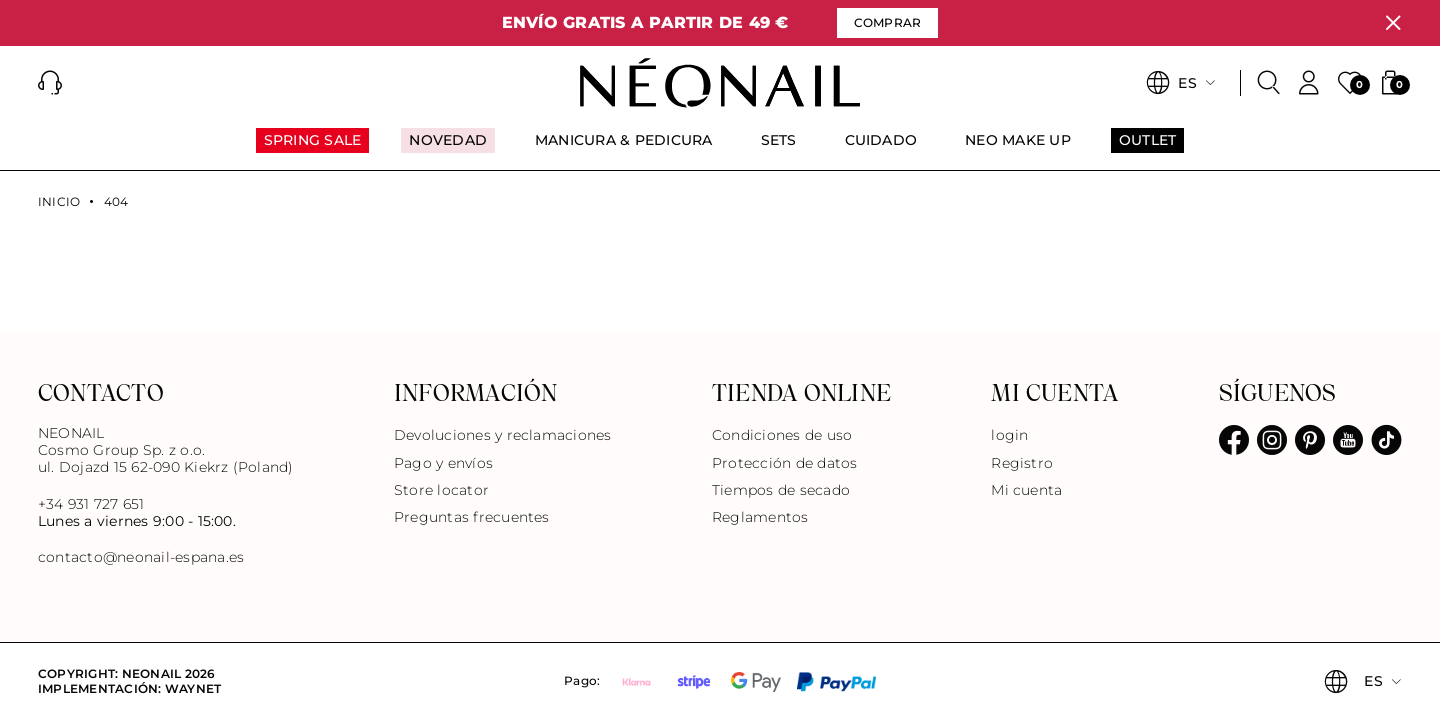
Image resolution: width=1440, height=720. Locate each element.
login (1009, 435)
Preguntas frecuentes (472, 517)
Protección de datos (785, 463)
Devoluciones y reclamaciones (503, 435)
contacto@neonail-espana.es (141, 557)
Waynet (193, 688)
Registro (1022, 463)
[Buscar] (1269, 83)
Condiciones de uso (782, 435)
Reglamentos (760, 517)
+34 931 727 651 (91, 504)
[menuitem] (313, 149)
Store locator (441, 490)
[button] (50, 83)
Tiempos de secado (781, 490)
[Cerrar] (1393, 23)
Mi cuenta (1026, 490)
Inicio (59, 202)
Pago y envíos (443, 463)
